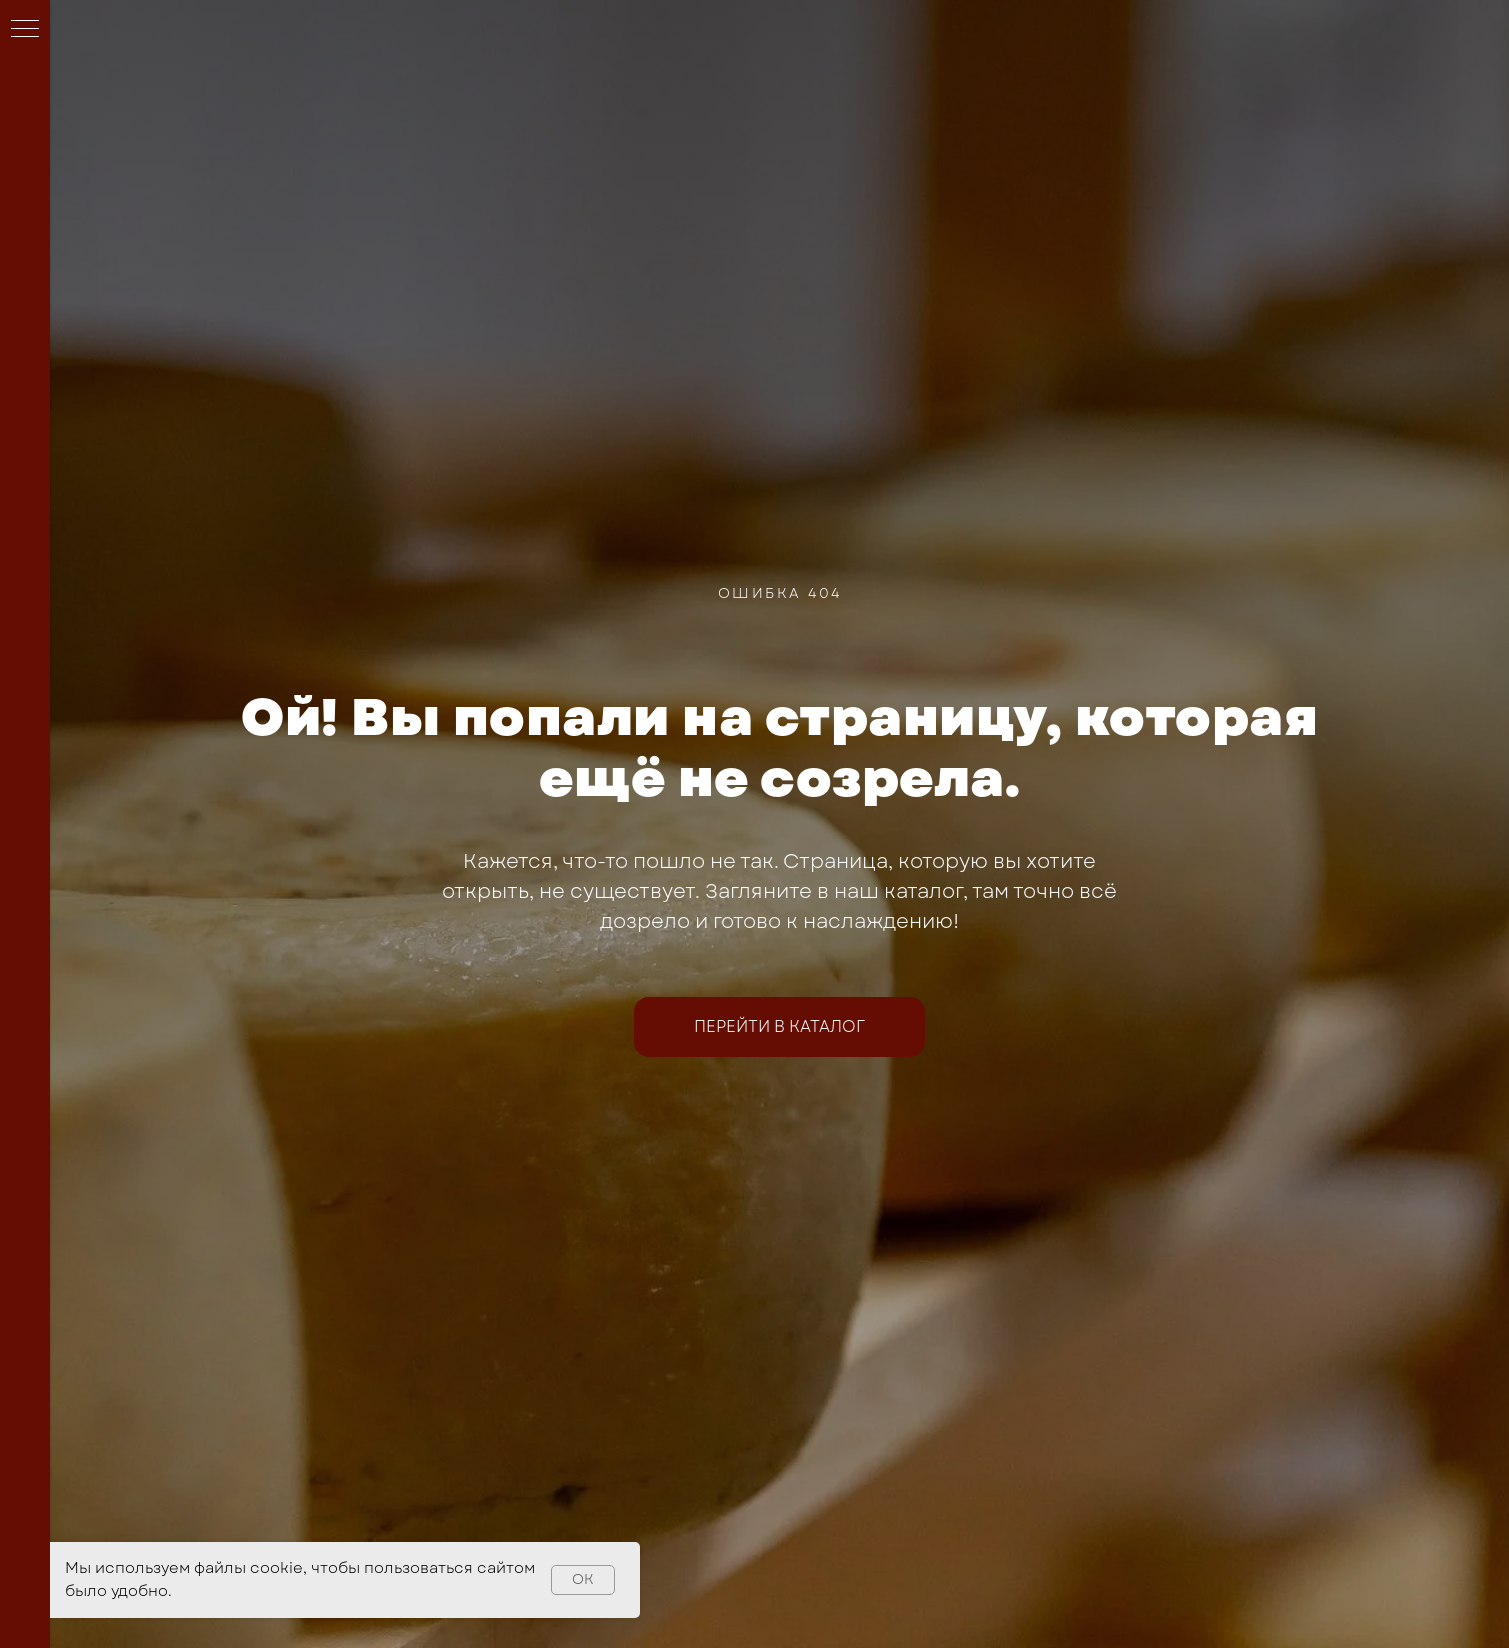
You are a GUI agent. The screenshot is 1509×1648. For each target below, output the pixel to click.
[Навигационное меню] (25, 30)
